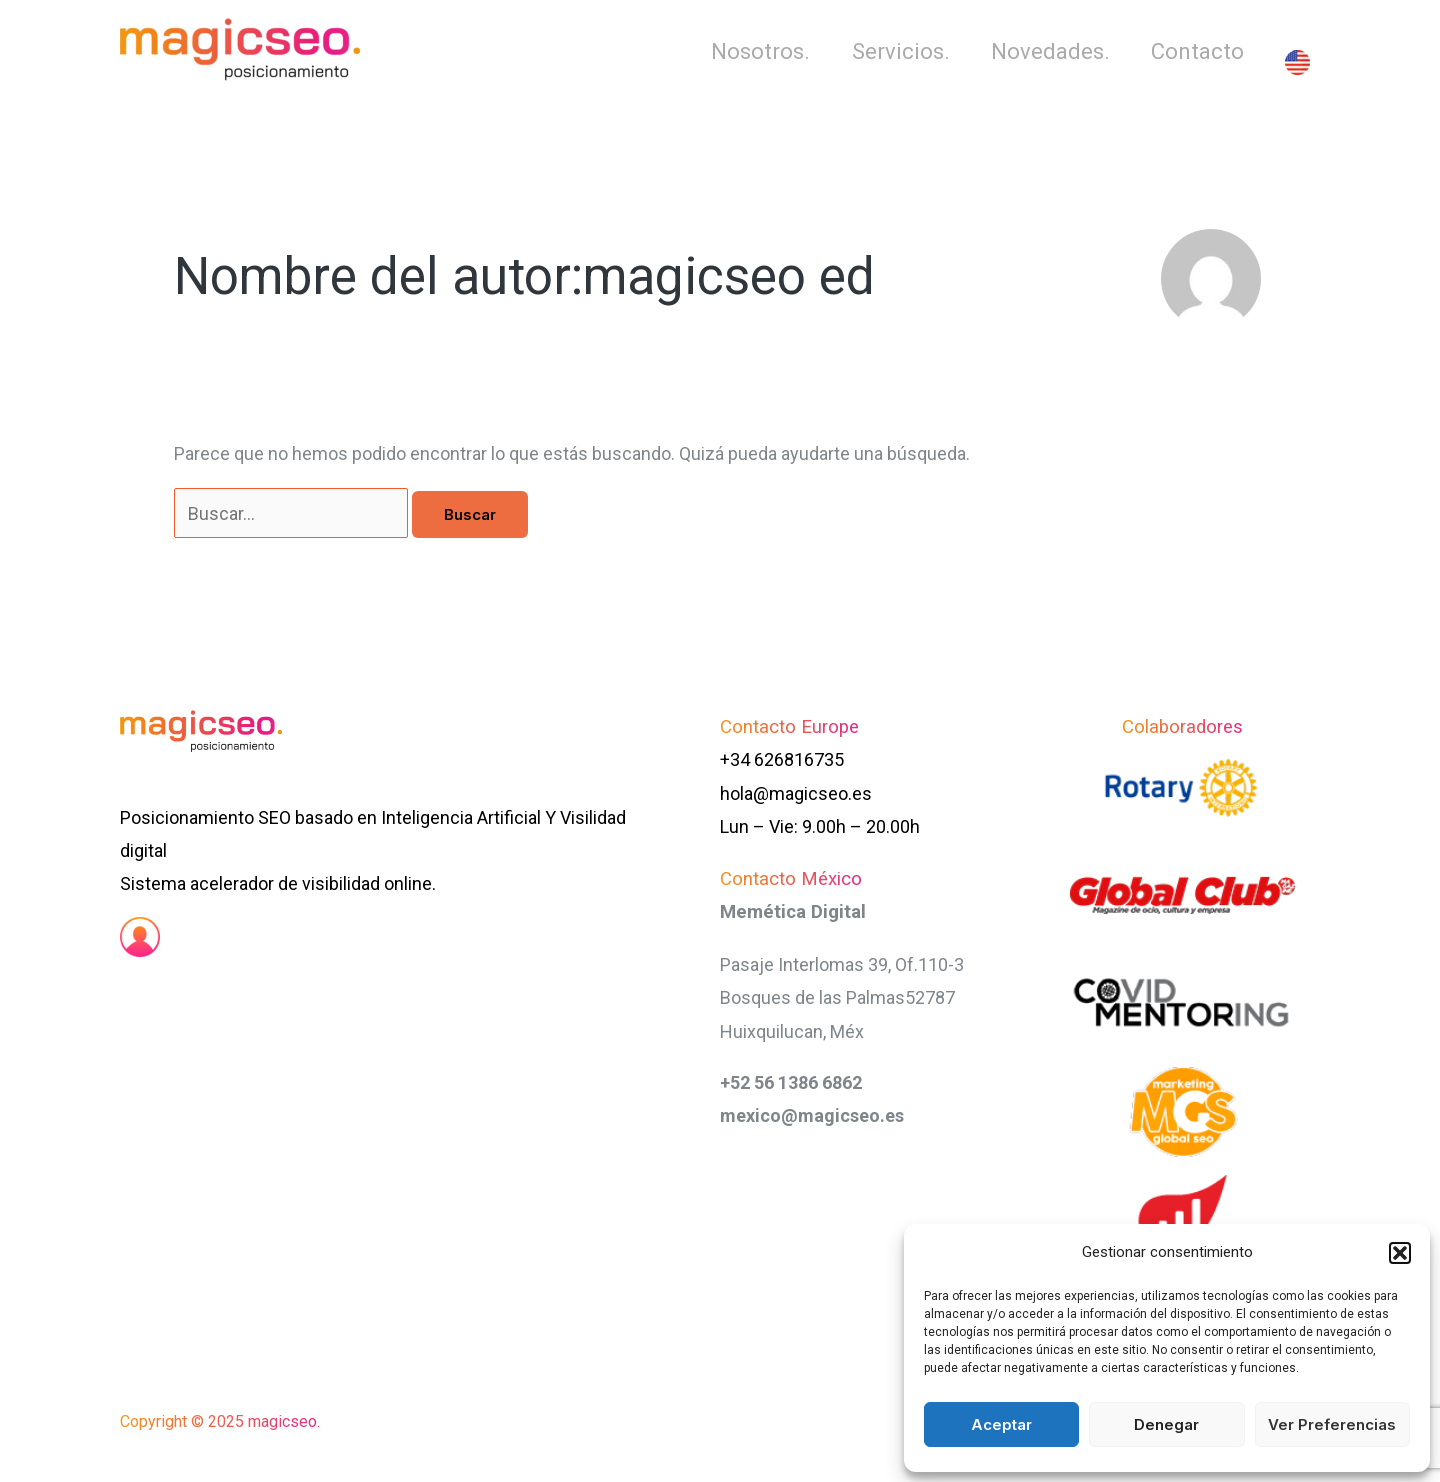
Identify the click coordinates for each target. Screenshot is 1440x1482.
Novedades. (1046, 51)
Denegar (1166, 1424)
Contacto (1196, 51)
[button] (1400, 1253)
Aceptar (1001, 1424)
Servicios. (894, 51)
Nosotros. (751, 51)
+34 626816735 (782, 759)
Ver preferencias (1332, 1424)
